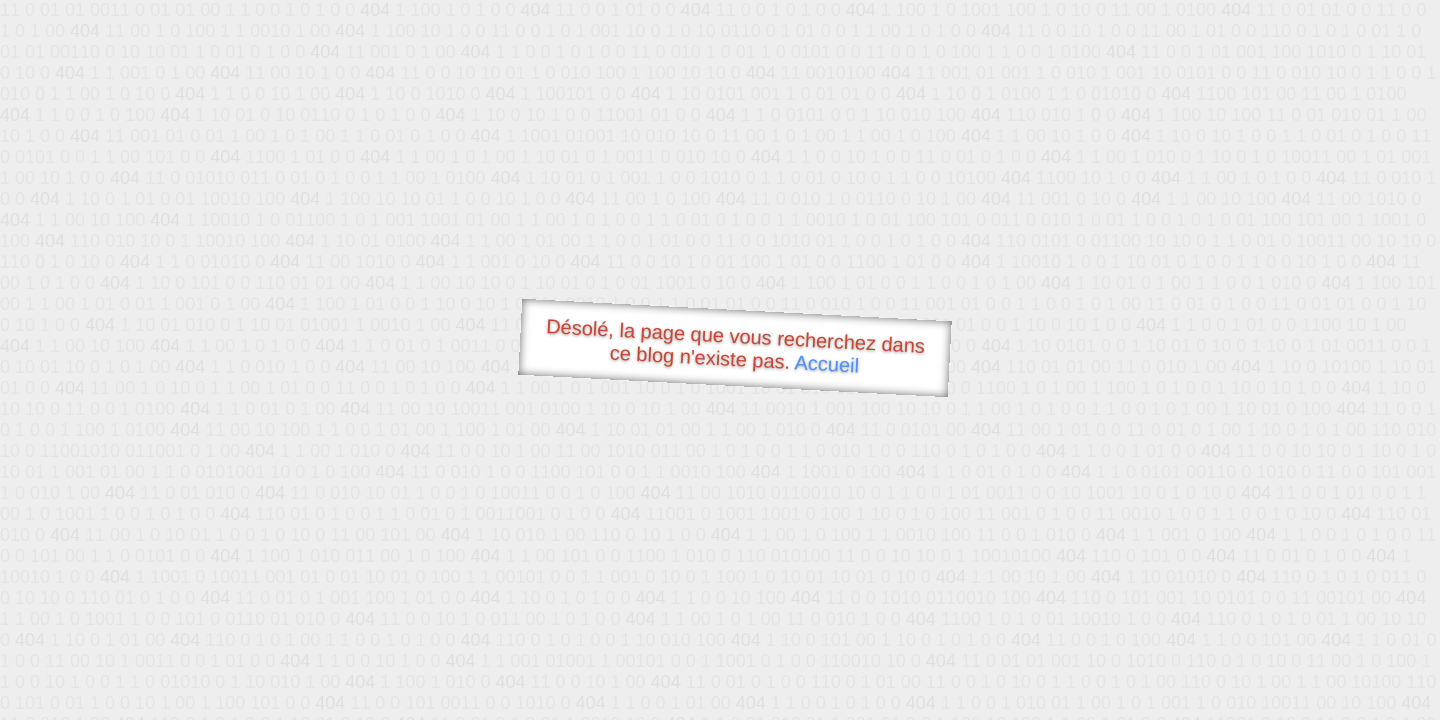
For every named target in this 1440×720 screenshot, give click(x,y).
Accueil (827, 363)
